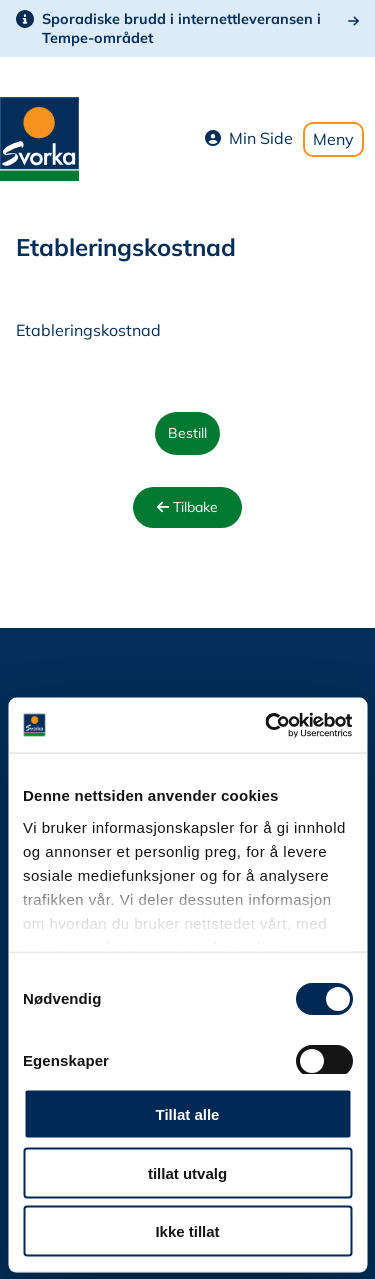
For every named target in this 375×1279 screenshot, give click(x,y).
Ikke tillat (187, 1231)
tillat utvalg (187, 1172)
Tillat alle (188, 1114)
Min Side (249, 138)
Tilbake (187, 507)
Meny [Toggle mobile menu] (333, 139)
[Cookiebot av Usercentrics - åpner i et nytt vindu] (267, 725)
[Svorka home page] (39, 137)
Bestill (187, 433)
